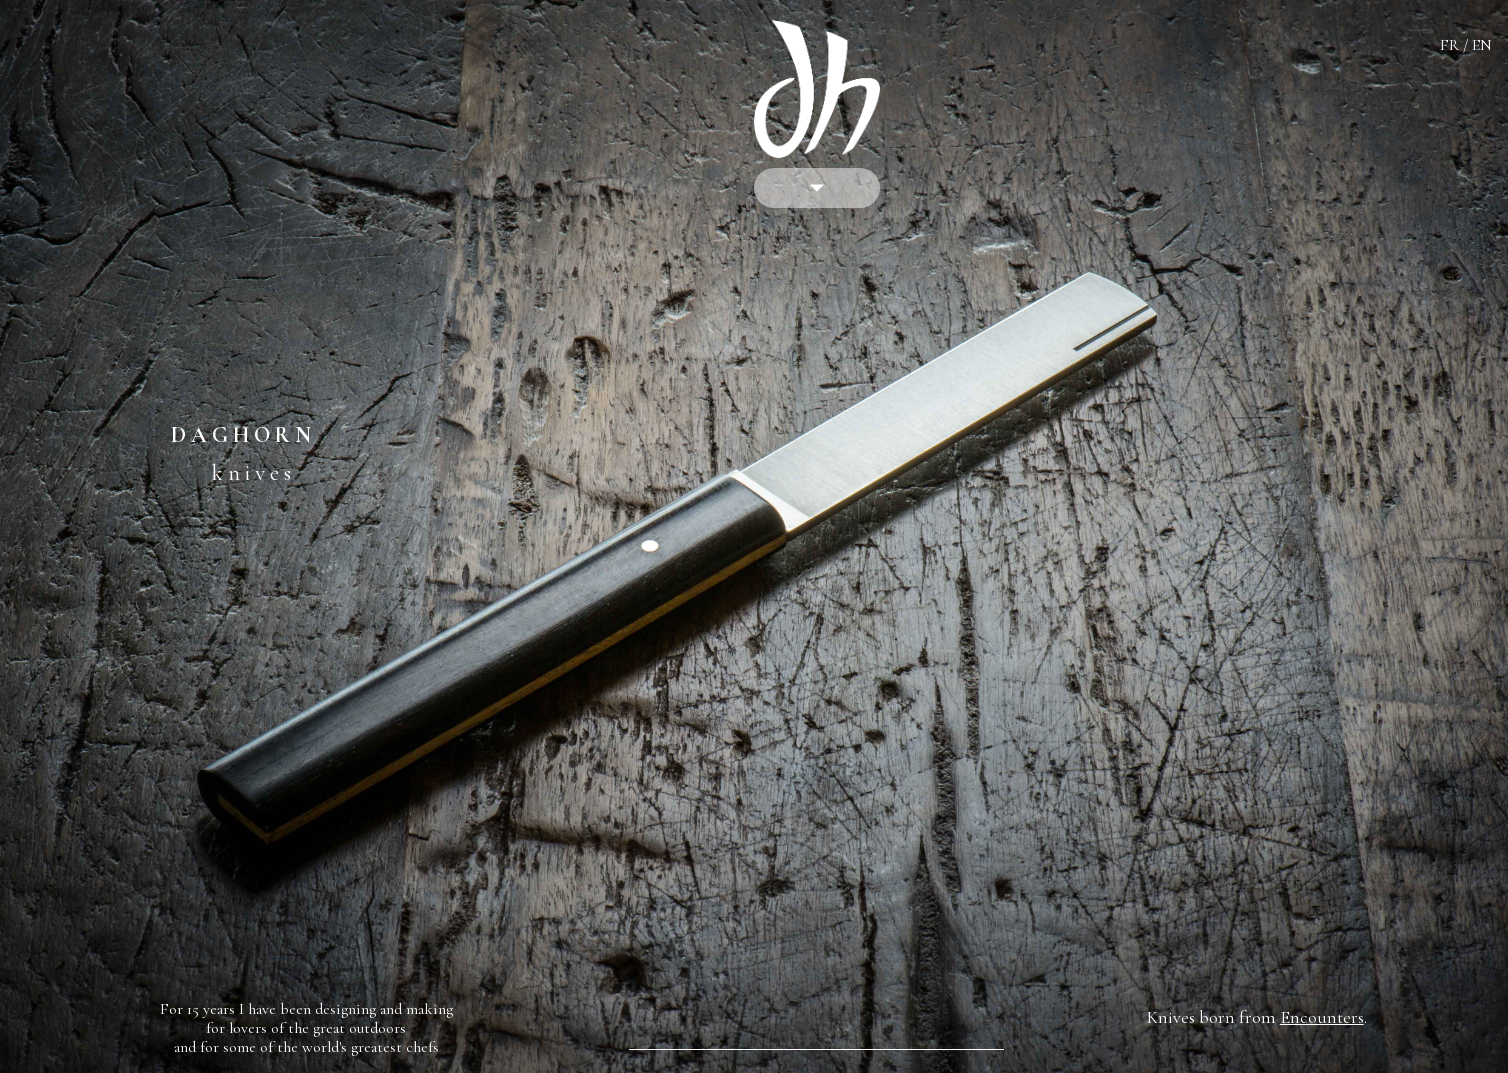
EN (1482, 45)
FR (1449, 45)
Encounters (1322, 1017)
